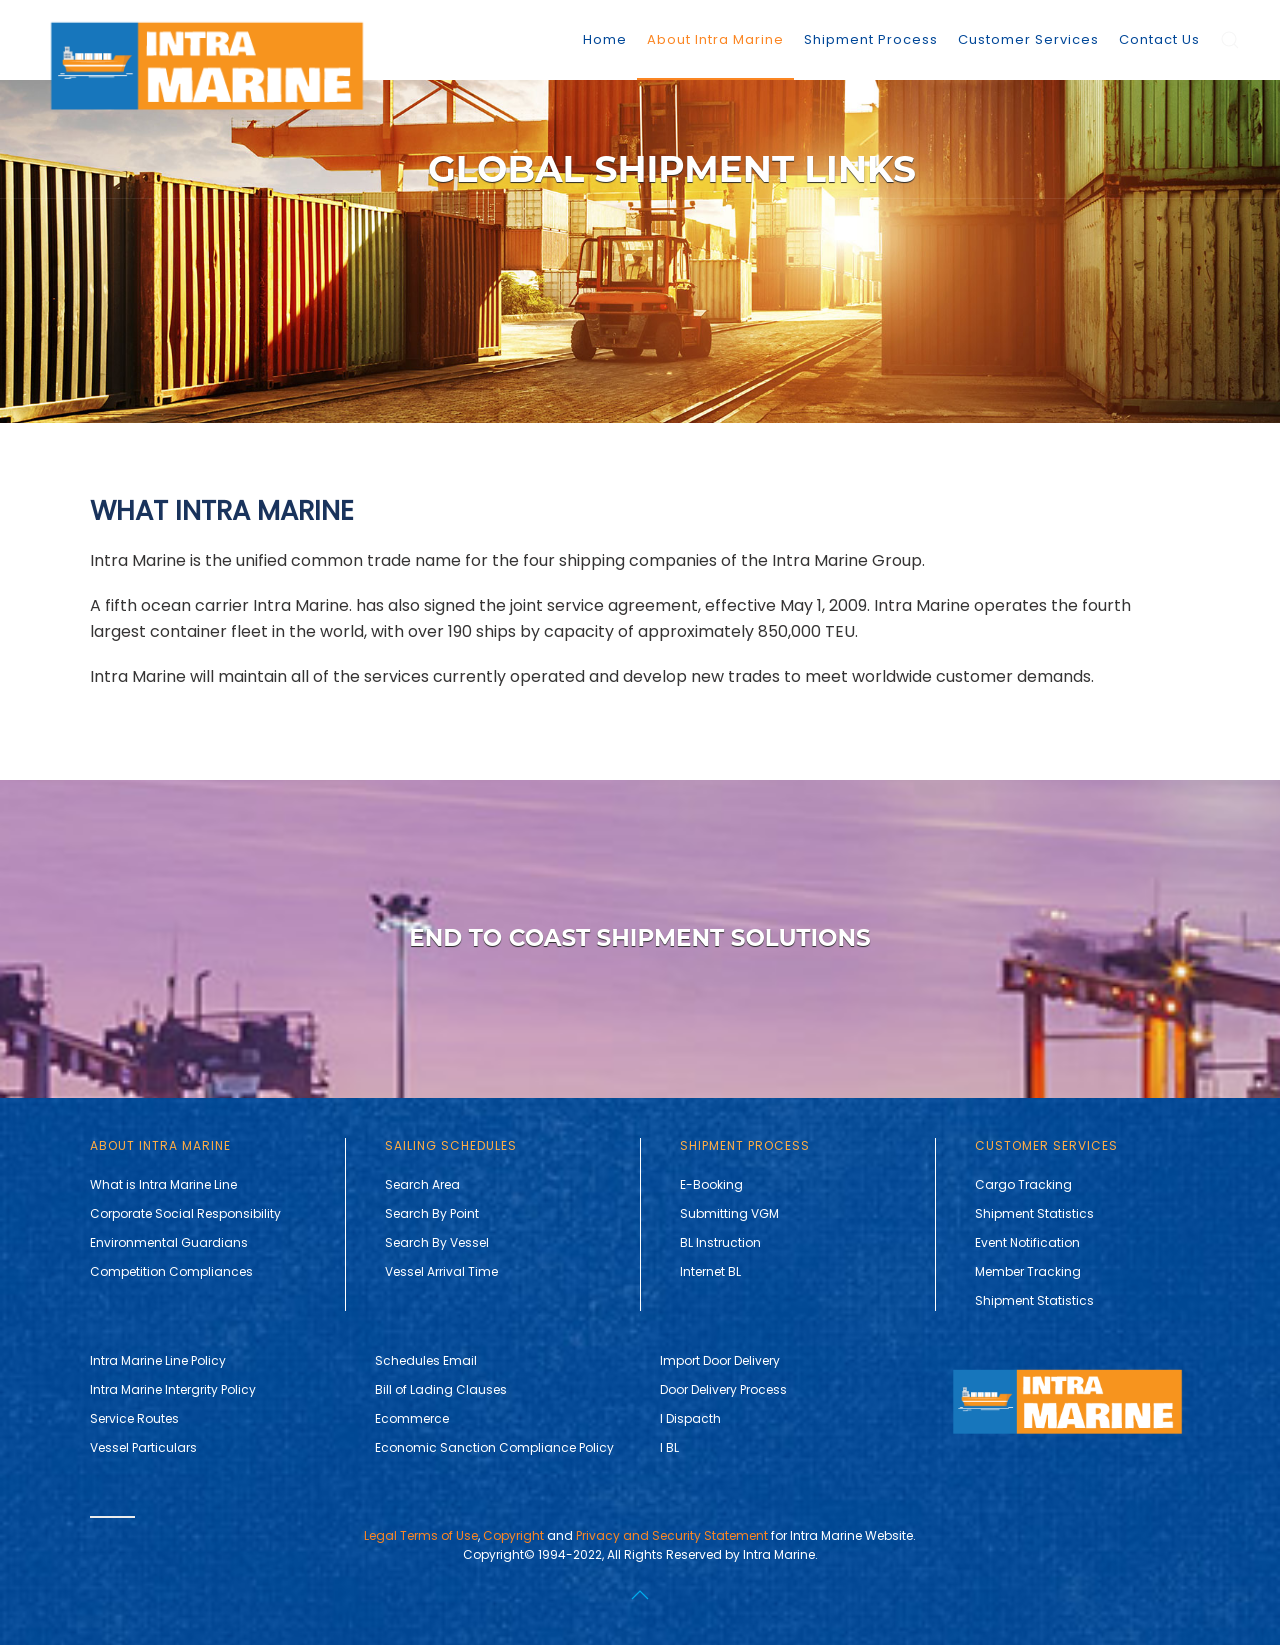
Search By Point (432, 1213)
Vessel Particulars (143, 1447)
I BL (669, 1447)
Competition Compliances (171, 1271)
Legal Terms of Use (421, 1535)
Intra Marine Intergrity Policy (173, 1389)
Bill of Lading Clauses (441, 1389)
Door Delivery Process (723, 1389)
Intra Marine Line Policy (158, 1360)
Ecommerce (412, 1418)
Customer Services (1028, 39)
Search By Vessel (437, 1242)
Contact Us (1159, 39)
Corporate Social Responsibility (185, 1213)
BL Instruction (720, 1242)
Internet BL (710, 1271)
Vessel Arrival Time (441, 1271)
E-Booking (711, 1184)
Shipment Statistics (1034, 1213)
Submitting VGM (729, 1213)
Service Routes (134, 1418)
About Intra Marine (715, 39)
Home (605, 39)
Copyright (513, 1535)
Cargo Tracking (1023, 1184)
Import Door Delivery (720, 1360)
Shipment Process (871, 39)
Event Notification (1027, 1242)
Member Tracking (1028, 1271)
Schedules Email (426, 1360)
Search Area (422, 1184)
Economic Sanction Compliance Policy (494, 1447)
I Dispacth (690, 1418)
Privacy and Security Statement (672, 1535)
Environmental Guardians (169, 1242)
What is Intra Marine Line (163, 1184)
